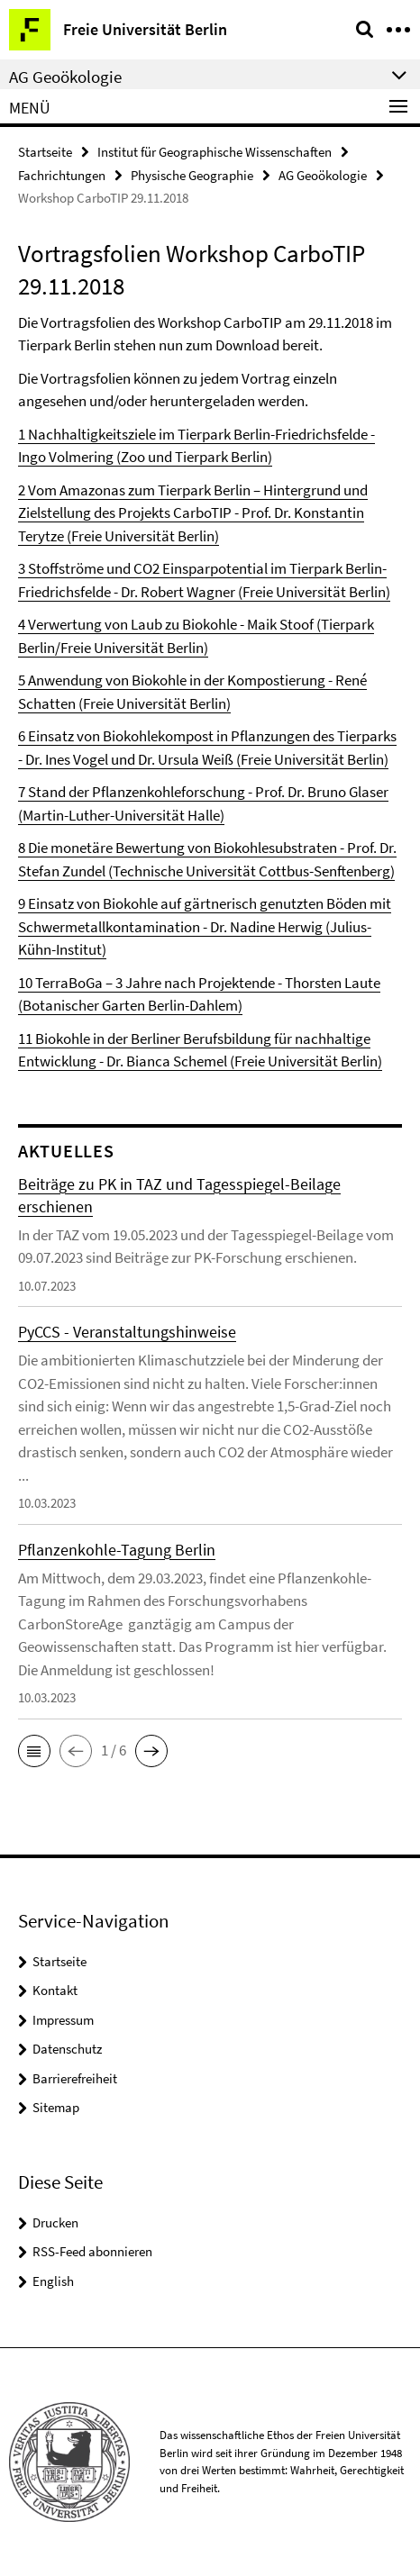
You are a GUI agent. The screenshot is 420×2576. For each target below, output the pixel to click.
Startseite (45, 151)
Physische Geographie (192, 175)
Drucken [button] (55, 2222)
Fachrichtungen (61, 175)
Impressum (63, 2019)
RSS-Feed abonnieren (92, 2251)
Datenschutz (67, 2048)
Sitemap (55, 2107)
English (53, 2281)
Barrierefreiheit (74, 2078)
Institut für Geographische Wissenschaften (214, 151)
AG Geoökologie (322, 175)
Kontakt (55, 1990)
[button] (34, 1751)
